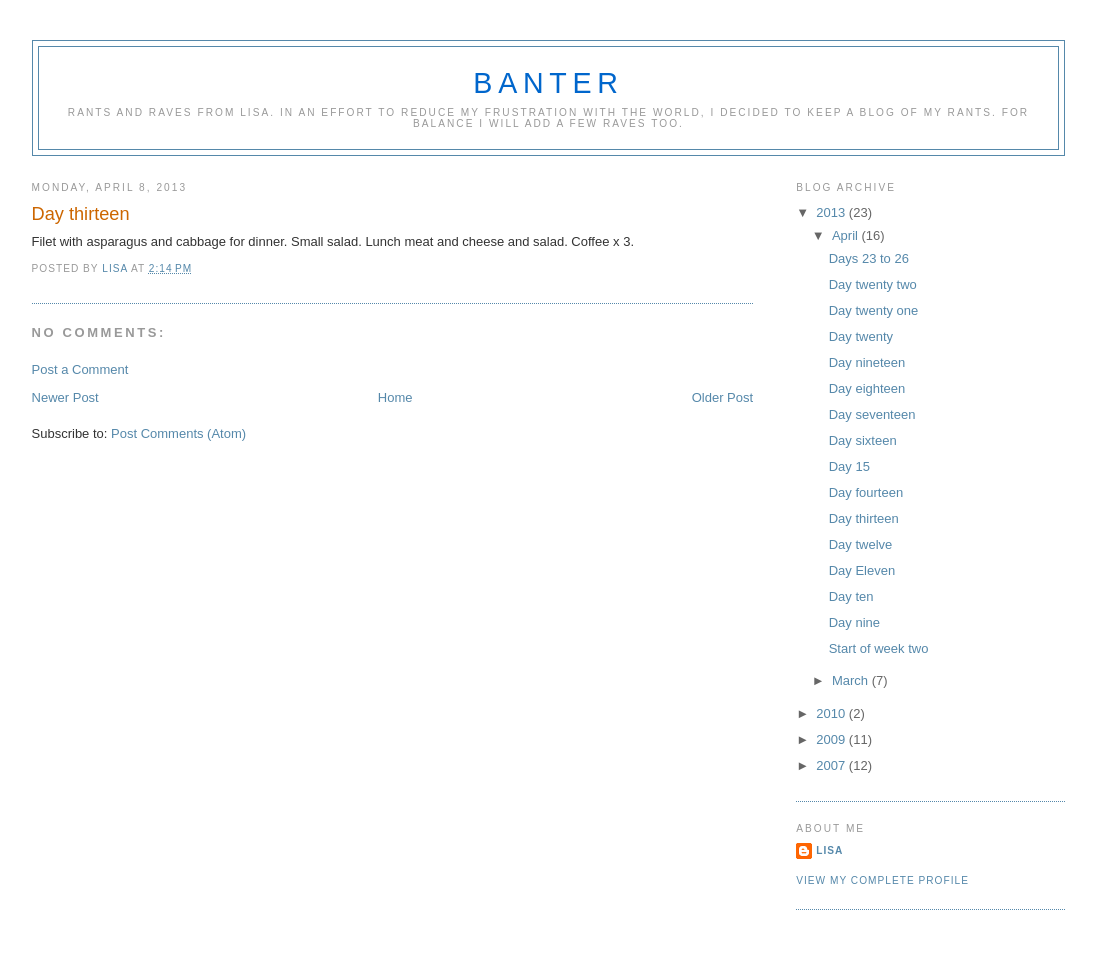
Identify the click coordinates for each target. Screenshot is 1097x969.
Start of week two (879, 648)
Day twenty (861, 336)
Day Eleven (862, 570)
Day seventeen (872, 414)
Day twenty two (873, 284)
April (847, 235)
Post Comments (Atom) (178, 433)
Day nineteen (867, 362)
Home (395, 397)
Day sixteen (863, 440)
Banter (548, 83)
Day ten (851, 596)
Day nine (854, 622)
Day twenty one (874, 310)
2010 (832, 713)
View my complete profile (882, 880)
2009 (832, 739)
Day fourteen (866, 492)
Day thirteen (864, 518)
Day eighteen (867, 388)
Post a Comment (80, 369)
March (852, 680)
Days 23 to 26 (869, 258)
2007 (832, 765)
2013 (832, 212)
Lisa (829, 850)
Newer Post (65, 397)
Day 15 (849, 466)
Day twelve (861, 544)
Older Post (722, 397)
